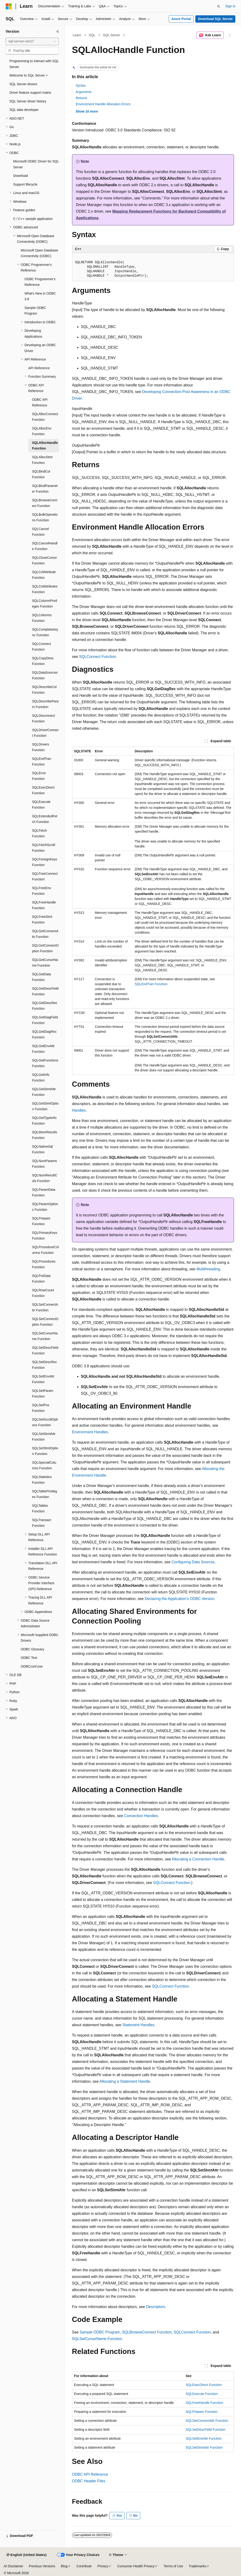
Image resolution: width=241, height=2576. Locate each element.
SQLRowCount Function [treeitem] (43, 1293)
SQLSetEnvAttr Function (204, 2438)
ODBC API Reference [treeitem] (40, 402)
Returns (81, 98)
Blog (64, 2566)
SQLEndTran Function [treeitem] (41, 761)
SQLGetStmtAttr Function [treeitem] (44, 1092)
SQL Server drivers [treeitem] (23, 84)
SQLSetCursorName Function (97, 2339)
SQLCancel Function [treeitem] (40, 532)
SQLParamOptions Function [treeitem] (45, 1207)
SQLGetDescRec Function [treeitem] (44, 1006)
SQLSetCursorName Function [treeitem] (45, 1336)
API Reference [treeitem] (39, 368)
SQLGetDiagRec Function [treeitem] (44, 1034)
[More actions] (229, 35)
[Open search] (218, 6)
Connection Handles (141, 1816)
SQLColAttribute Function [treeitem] (44, 575)
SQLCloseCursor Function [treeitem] (44, 560)
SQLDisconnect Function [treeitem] (43, 718)
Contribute (84, 2566)
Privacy (102, 2566)
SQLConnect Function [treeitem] (41, 647)
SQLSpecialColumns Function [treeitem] (44, 1465)
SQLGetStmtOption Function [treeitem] (45, 1106)
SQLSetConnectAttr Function (207, 2420)
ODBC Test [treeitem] (29, 1658)
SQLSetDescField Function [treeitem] (45, 1350)
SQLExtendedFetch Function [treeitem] (44, 819)
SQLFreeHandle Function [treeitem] (44, 905)
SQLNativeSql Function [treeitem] (42, 1149)
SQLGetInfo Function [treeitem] (40, 1077)
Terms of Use (173, 2566)
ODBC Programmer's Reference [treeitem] (40, 282)
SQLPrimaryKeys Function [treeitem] (44, 1235)
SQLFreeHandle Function (204, 2403)
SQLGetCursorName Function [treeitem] (45, 963)
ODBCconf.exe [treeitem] (32, 1666)
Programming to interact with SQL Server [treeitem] (34, 64)
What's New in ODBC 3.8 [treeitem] (40, 296)
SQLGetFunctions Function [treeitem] (45, 1063)
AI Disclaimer (13, 2566)
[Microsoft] (9, 6)
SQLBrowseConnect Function (147, 2332)
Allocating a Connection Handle (198, 1859)
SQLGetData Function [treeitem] (41, 977)
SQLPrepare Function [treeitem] (41, 1221)
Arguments (84, 92)
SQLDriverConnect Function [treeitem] (45, 733)
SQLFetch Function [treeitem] (39, 833)
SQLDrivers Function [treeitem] (40, 747)
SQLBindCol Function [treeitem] (41, 474)
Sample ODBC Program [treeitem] (35, 311)
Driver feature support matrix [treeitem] (30, 92)
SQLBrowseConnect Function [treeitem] (44, 503)
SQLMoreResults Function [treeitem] (44, 1135)
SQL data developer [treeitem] (24, 110)
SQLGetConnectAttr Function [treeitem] (45, 934)
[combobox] (32, 41)
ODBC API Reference (90, 2474)
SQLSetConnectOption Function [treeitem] (45, 1322)
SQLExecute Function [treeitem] (41, 805)
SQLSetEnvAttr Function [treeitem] (43, 1379)
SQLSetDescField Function (205, 2429)
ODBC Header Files (88, 2481)
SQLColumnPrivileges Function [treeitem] (44, 603)
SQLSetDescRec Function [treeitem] (44, 1365)
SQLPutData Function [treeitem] (41, 1279)
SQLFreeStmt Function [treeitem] (42, 919)
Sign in (230, 6)
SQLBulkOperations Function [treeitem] (45, 517)
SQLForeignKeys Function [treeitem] (44, 862)
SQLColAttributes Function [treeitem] (44, 589)
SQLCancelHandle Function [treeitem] (44, 546)
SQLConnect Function (97, 657)
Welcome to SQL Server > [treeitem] (28, 75)
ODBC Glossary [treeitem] (32, 1649)
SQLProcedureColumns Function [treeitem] (45, 1250)
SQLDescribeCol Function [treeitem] (44, 690)
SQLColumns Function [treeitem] (42, 618)
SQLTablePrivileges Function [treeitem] (44, 1494)
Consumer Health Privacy (136, 2566)
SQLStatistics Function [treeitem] (42, 1480)
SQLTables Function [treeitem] (40, 1508)
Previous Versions (42, 2566)
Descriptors (155, 2307)
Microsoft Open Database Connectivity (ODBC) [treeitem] (39, 253)
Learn (77, 35)
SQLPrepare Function (201, 2412)
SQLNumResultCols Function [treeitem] (44, 1178)
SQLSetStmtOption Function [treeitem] (45, 1451)
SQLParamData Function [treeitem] (43, 1192)
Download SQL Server (215, 19)
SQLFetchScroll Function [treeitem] (43, 848)
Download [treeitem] (20, 176)
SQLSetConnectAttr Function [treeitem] (45, 1307)
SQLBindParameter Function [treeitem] (45, 489)
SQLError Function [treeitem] (39, 776)
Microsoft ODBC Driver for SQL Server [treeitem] (36, 164)
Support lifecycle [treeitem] (25, 184)
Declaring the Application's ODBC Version (179, 1599)
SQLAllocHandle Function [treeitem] (45, 445)
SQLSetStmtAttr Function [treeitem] (44, 1437)
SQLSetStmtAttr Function (204, 2447)
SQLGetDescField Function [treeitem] (45, 991)
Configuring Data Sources (193, 1562)
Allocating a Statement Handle (125, 2081)
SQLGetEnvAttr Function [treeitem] (43, 1049)
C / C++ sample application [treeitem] (33, 219)
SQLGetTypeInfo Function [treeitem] (44, 1121)
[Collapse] (58, 31)
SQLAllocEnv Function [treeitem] (41, 431)
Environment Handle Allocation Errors (103, 104)
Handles (79, 1110)
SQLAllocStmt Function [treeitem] (42, 460)
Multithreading (208, 1269)
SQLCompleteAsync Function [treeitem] (45, 632)
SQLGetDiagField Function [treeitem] (45, 1020)
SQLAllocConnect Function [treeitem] (45, 417)
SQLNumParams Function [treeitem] (44, 1164)
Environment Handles (90, 1432)
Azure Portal (181, 19)
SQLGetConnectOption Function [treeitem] (45, 948)
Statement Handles (138, 2025)
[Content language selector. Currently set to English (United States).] (26, 2555)
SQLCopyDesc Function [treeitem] (43, 661)
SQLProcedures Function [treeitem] (44, 1264)
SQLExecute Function (202, 2394)
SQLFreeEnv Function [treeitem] (41, 891)
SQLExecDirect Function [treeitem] (43, 790)
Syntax (81, 85)
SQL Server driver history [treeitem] (27, 101)
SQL (92, 35)
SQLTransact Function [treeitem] (41, 1523)
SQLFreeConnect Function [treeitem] (45, 876)
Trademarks (197, 2566)
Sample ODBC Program (100, 2332)
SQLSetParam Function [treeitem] (42, 1393)
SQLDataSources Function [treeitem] (45, 675)
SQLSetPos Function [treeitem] (40, 1408)
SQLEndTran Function (151, 984)
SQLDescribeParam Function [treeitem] (45, 704)
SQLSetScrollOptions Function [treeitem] (45, 1422)
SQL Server (111, 35)
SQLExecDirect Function (204, 2385)
